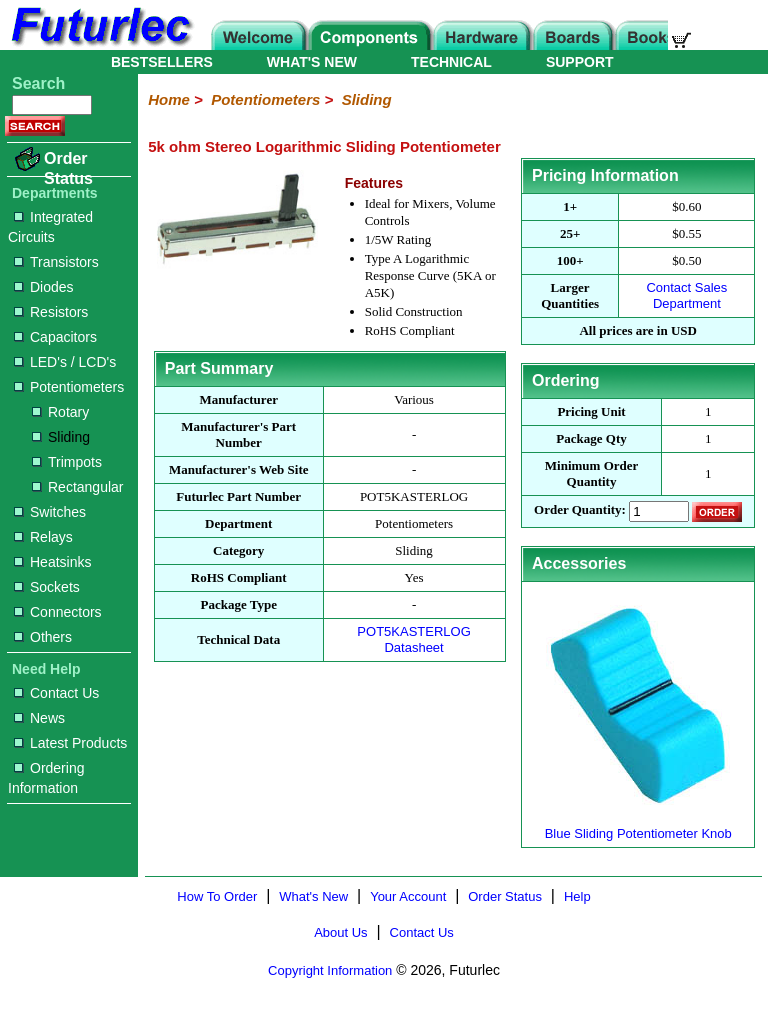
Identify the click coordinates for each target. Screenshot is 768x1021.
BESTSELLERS (162, 62)
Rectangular (78, 487)
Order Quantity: (580, 510)
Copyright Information (330, 970)
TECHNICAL (451, 62)
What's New (313, 896)
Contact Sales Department (686, 295)
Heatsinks (52, 562)
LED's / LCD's (65, 362)
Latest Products (70, 743)
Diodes (44, 287)
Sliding (61, 437)
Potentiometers (69, 387)
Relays (43, 537)
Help (577, 896)
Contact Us (56, 693)
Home (169, 99)
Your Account (408, 896)
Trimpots (67, 462)
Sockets (47, 587)
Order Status (68, 168)
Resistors (51, 312)
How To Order (217, 896)
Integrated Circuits (50, 227)
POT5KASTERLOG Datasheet (413, 639)
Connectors (58, 612)
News (39, 718)
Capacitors (55, 337)
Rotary (60, 412)
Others (43, 637)
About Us (340, 932)
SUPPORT (580, 62)
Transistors (56, 262)
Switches (50, 512)
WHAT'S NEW (312, 62)
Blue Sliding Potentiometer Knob (638, 825)
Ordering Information (46, 778)
